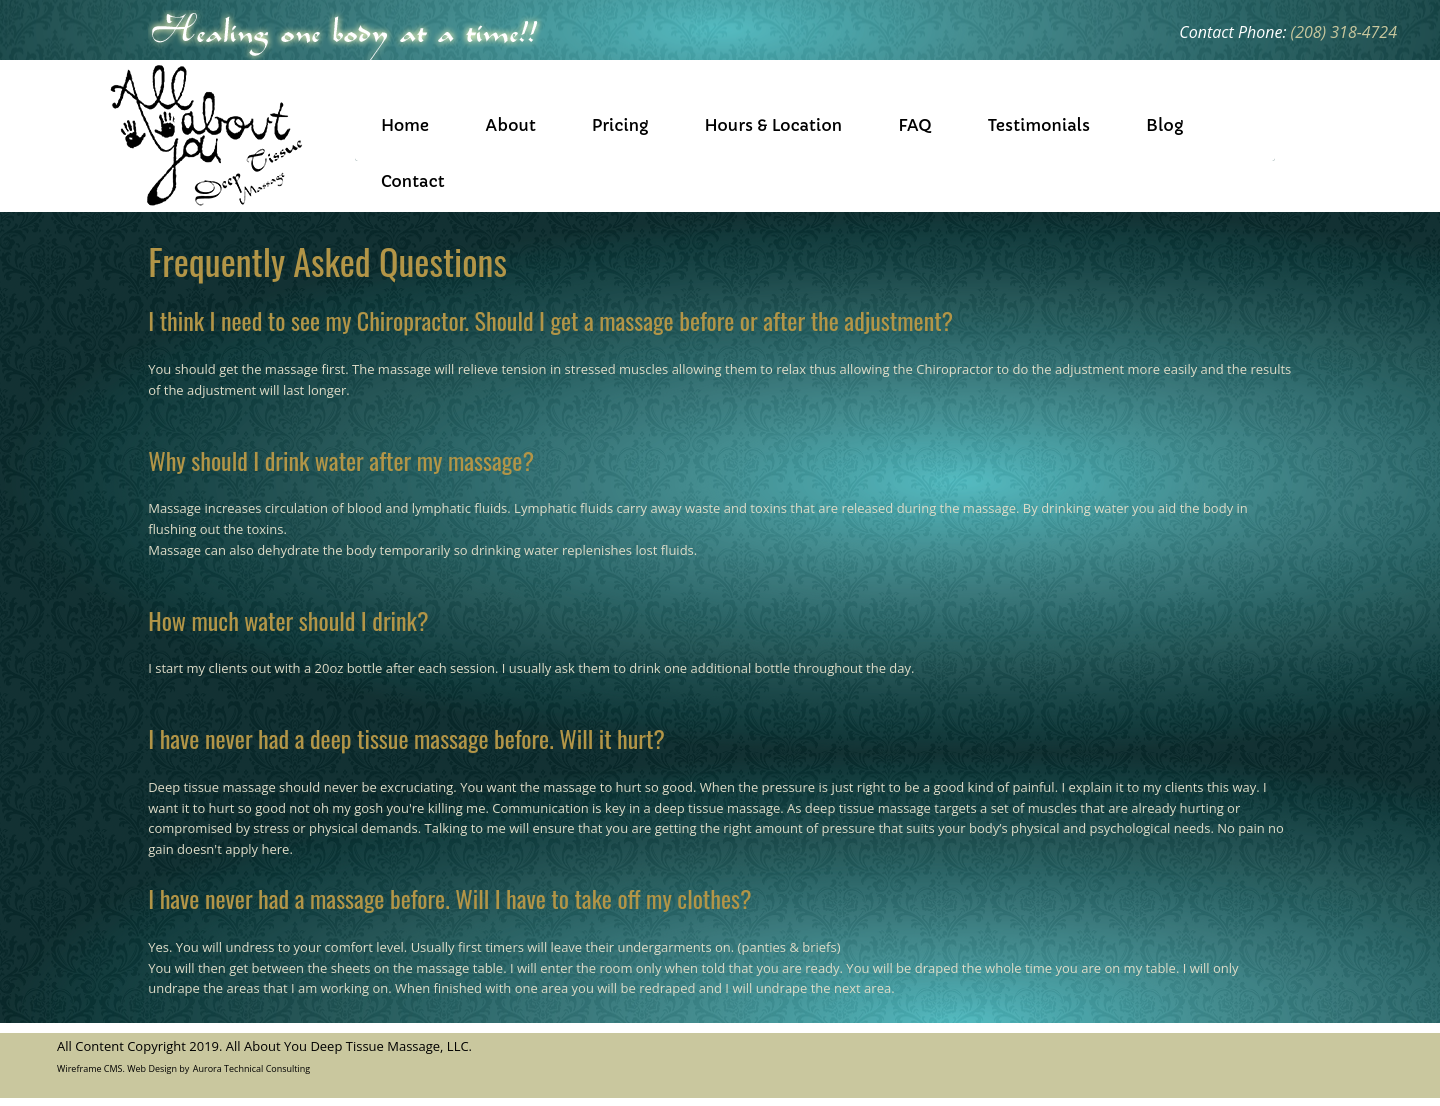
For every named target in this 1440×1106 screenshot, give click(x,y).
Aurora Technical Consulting (251, 1068)
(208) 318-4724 (1344, 32)
